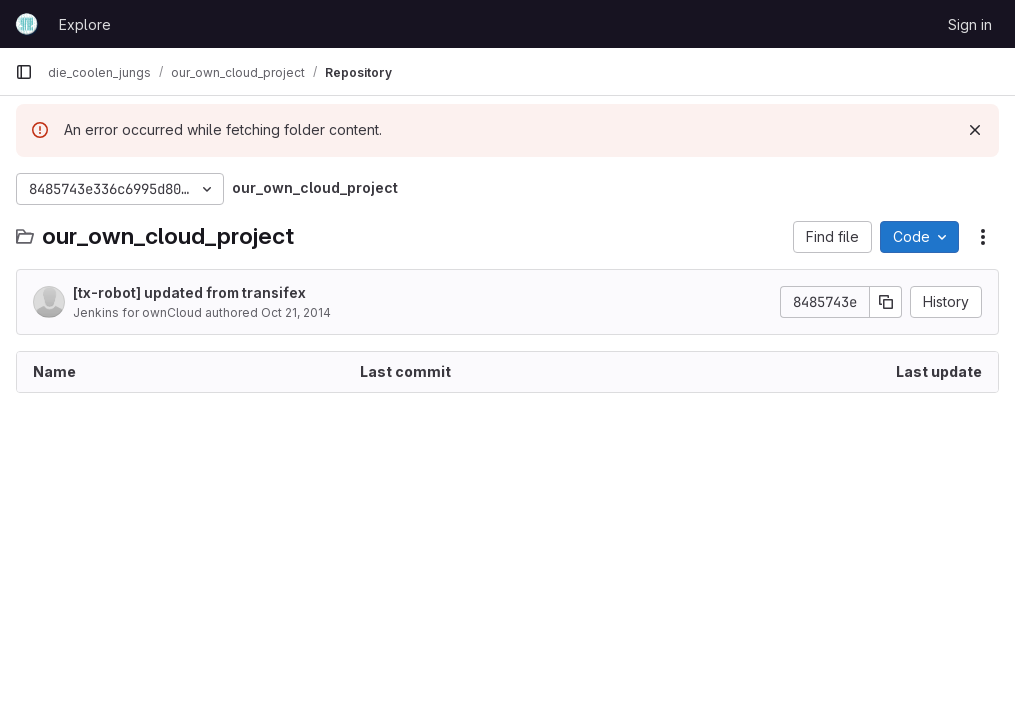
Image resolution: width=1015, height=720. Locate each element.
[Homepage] (27, 24)
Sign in (970, 24)
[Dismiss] (975, 130)
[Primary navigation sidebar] (24, 72)
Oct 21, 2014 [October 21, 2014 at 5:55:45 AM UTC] (296, 312)
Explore (85, 24)
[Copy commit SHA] (886, 302)
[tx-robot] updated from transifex (189, 292)
